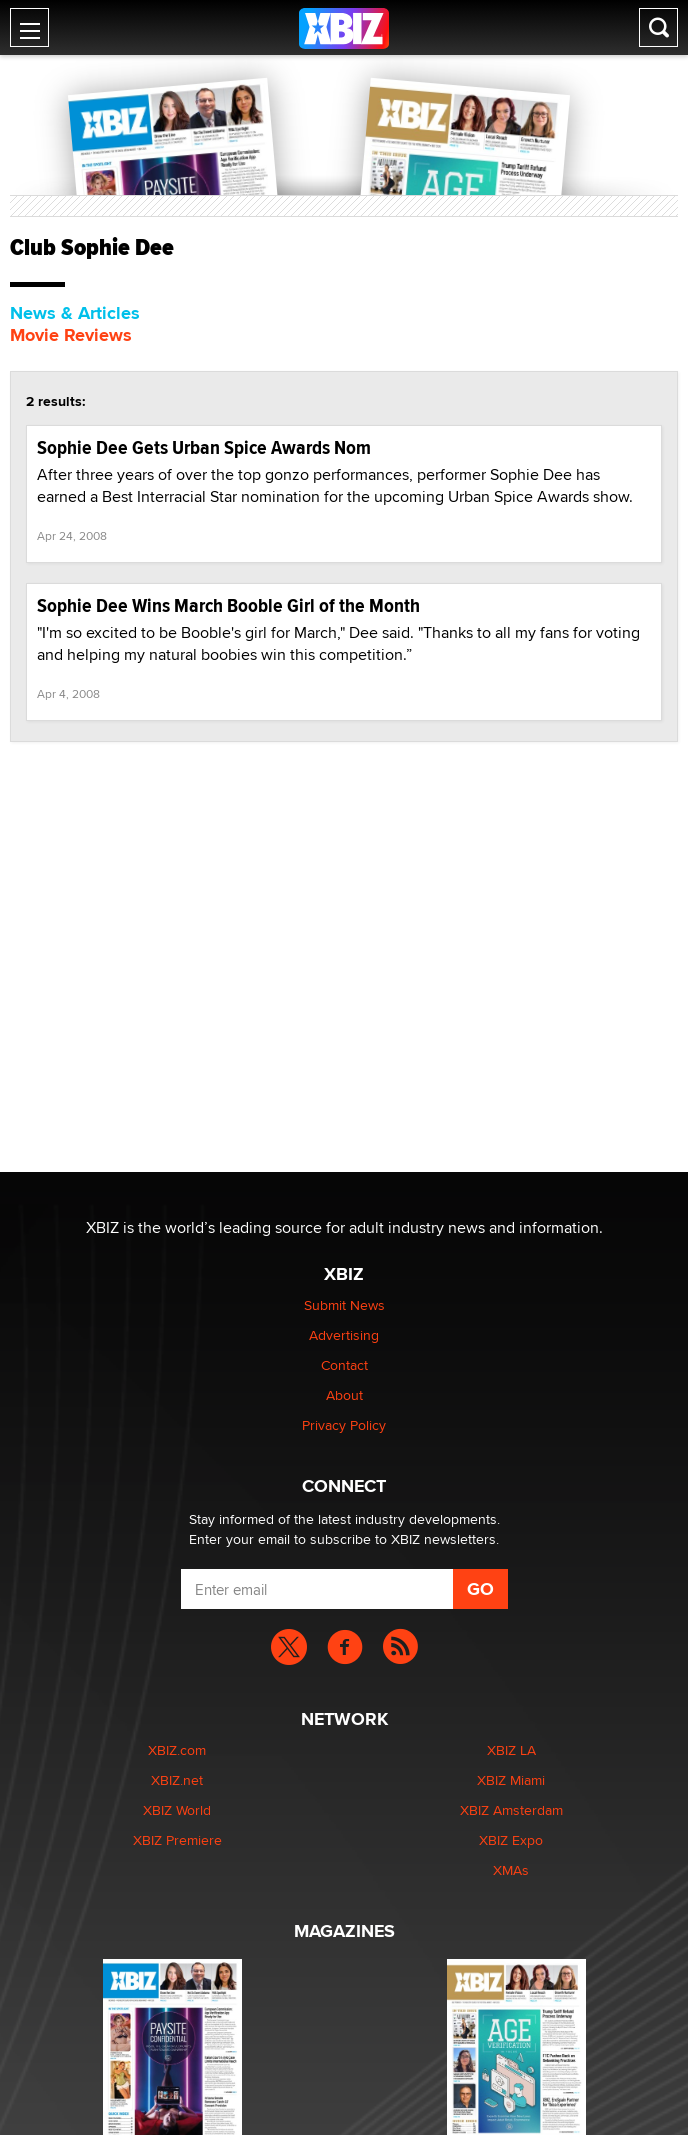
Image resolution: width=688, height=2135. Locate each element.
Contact (344, 1365)
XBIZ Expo (511, 1840)
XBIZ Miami (511, 1780)
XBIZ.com (177, 1750)
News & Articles (75, 313)
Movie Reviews (71, 335)
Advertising (344, 1335)
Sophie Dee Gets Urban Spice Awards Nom (204, 447)
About (344, 1395)
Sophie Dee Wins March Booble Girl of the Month (228, 605)
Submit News (344, 1305)
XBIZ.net (177, 1780)
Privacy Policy (344, 1425)
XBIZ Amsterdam (511, 1810)
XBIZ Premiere (177, 1840)
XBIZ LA (511, 1750)
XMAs (511, 1870)
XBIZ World (177, 1810)
